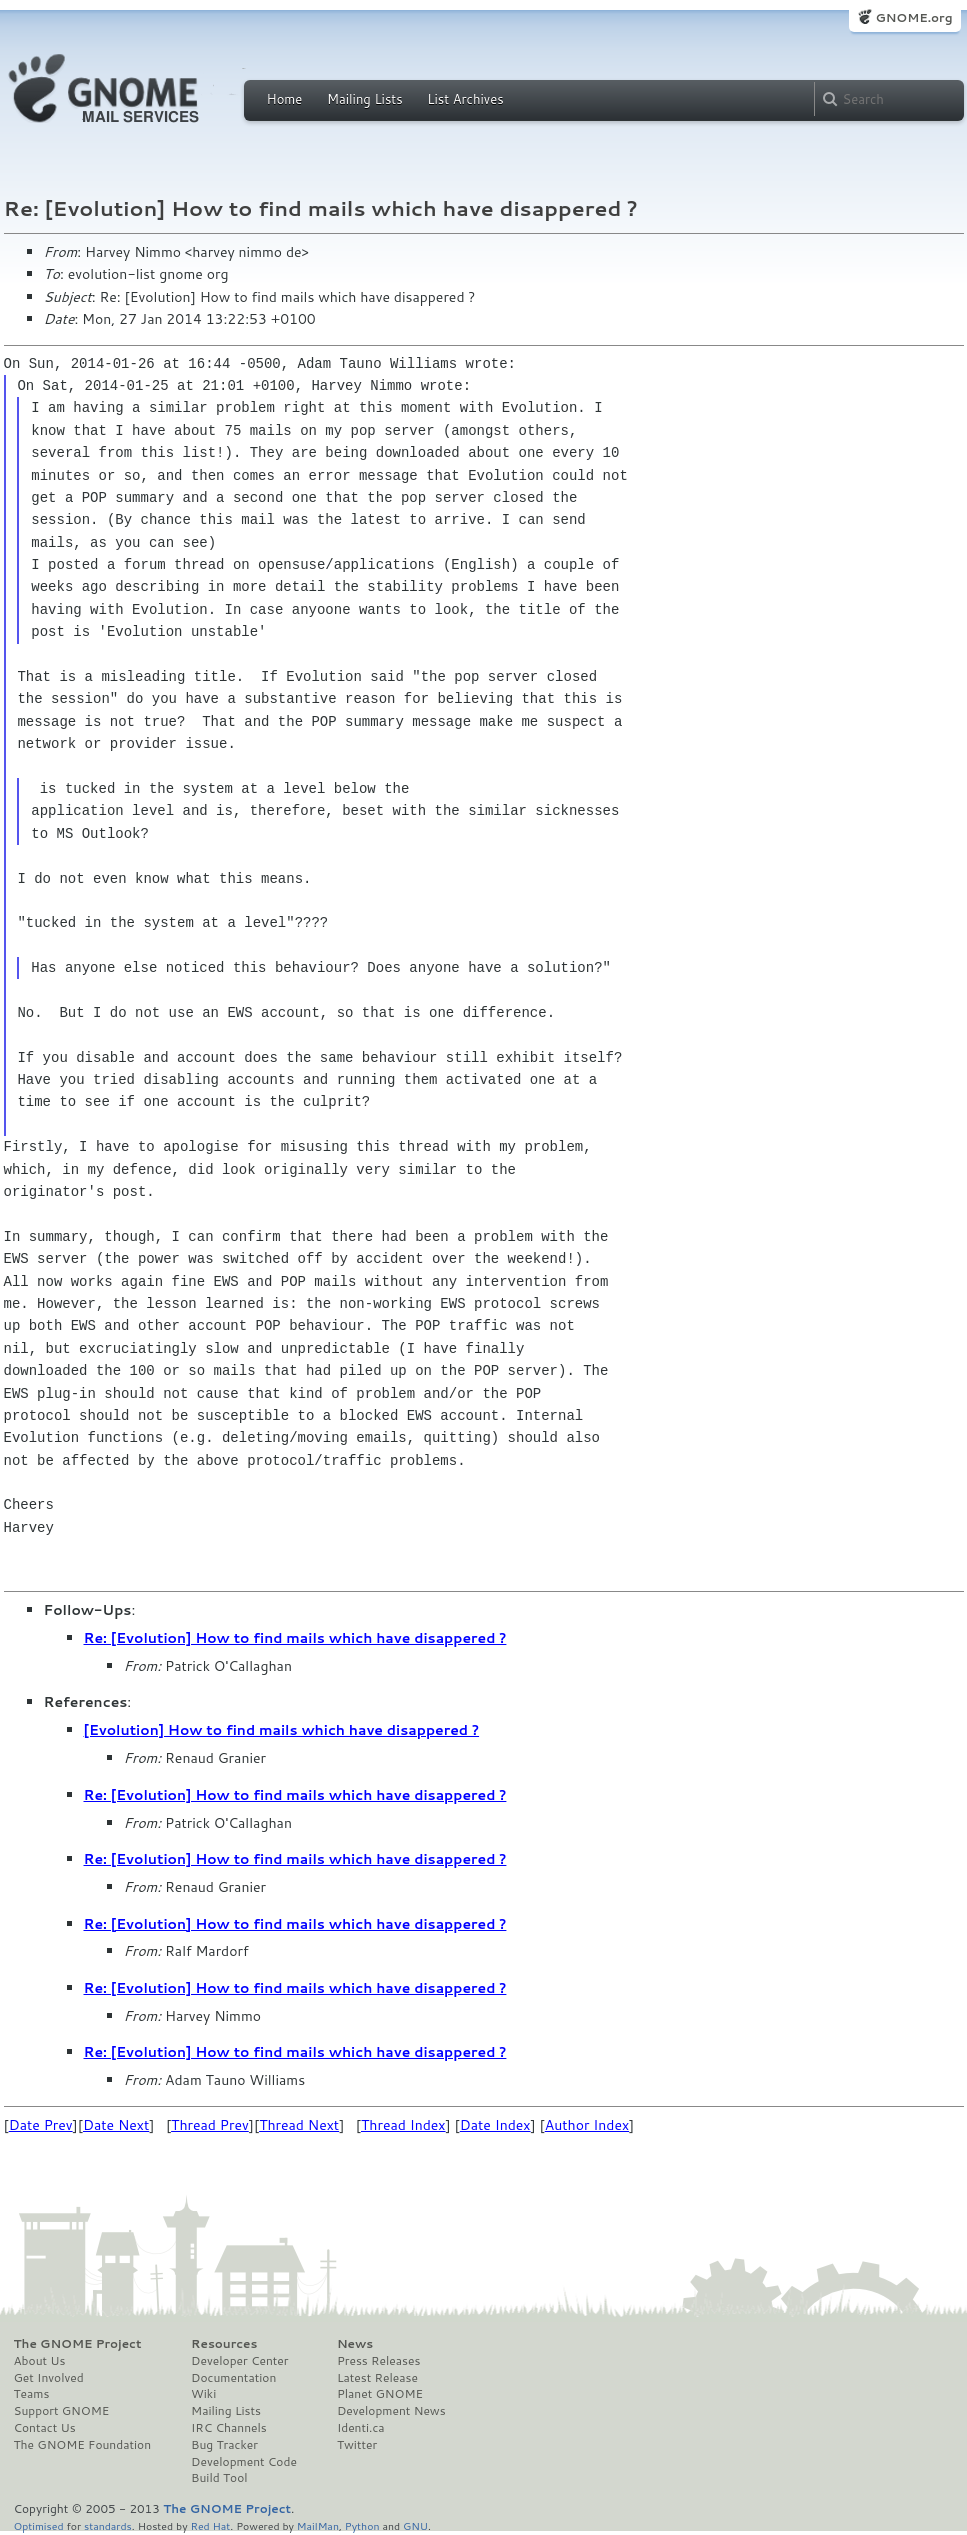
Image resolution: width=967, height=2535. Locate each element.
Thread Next (299, 2125)
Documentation (233, 2378)
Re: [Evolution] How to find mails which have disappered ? (295, 1638)
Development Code (244, 2462)
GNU (415, 2525)
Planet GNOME (380, 2394)
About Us (40, 2361)
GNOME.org (913, 17)
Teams (32, 2394)
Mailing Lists (365, 99)
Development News (391, 2411)
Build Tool (219, 2478)
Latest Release (377, 2378)
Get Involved (49, 2378)
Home (285, 99)
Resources (224, 2344)
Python (362, 2525)
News (355, 2344)
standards (108, 2525)
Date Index (495, 2125)
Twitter (357, 2445)
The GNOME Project (78, 2344)
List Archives (465, 99)
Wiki (203, 2394)
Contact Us (45, 2428)
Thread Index (403, 2125)
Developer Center (239, 2361)
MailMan (318, 2525)
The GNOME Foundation (83, 2445)
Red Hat (210, 2525)
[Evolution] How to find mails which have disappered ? (282, 1730)
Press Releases (378, 2361)
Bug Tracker (224, 2445)
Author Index (587, 2125)
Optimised (39, 2525)
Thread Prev (210, 2125)
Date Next (116, 2125)
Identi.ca (361, 2428)
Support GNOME (62, 2411)
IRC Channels (229, 2428)
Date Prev (41, 2125)
